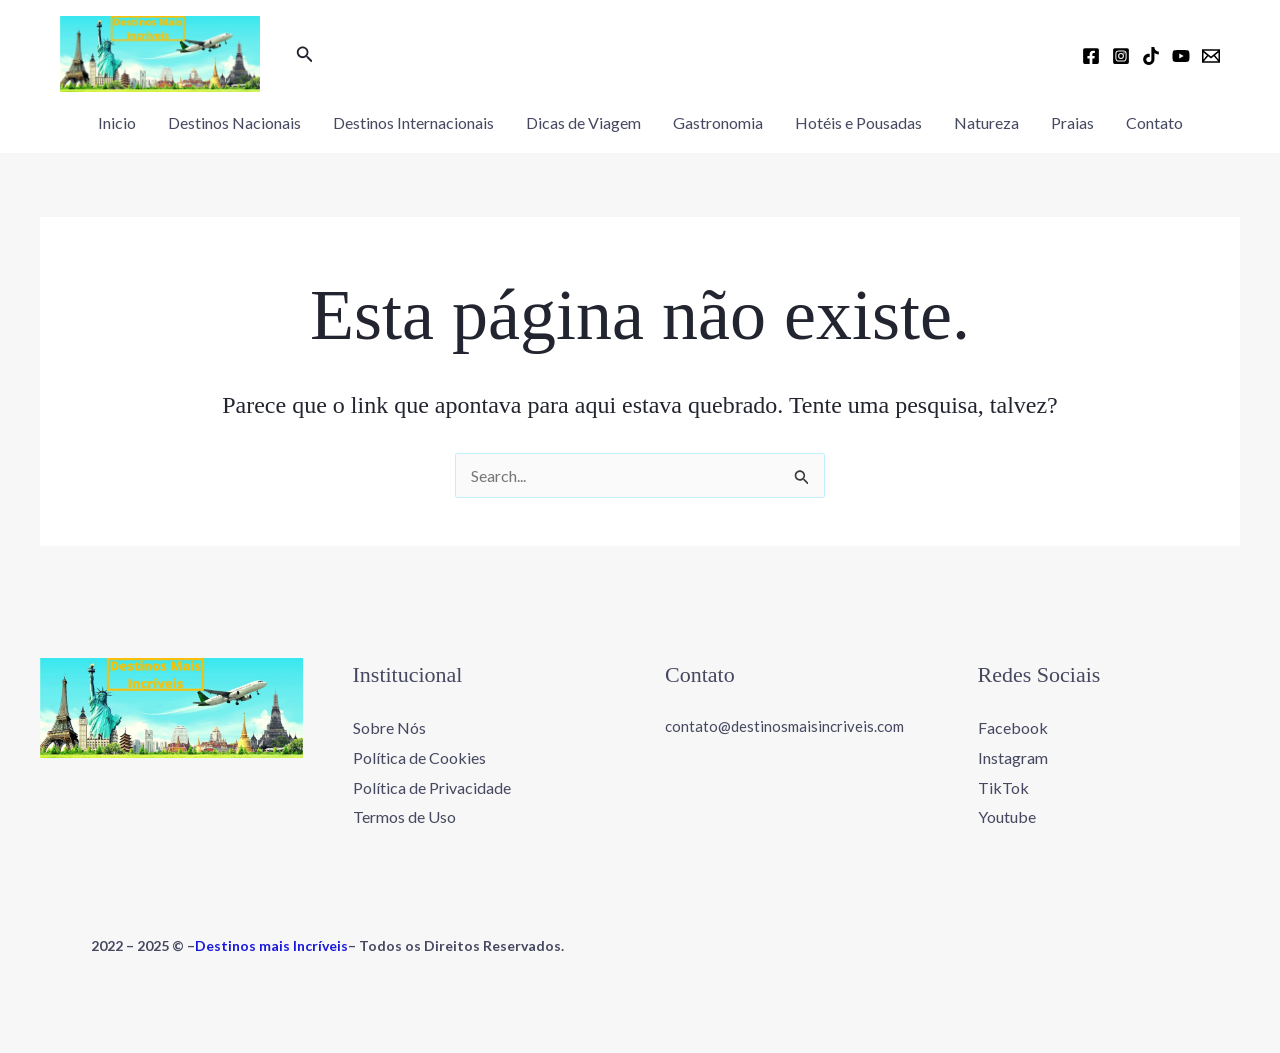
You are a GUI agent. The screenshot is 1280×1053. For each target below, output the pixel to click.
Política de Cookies (419, 757)
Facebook (1013, 727)
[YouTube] (1181, 56)
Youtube (1007, 816)
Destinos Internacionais (413, 122)
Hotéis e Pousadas (858, 122)
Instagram (1013, 757)
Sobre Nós (389, 727)
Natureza (986, 122)
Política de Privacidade (432, 787)
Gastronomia (718, 122)
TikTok (1003, 787)
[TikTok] (1151, 56)
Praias (1072, 122)
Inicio (117, 122)
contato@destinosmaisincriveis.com (784, 726)
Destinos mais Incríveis (271, 945)
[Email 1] (1211, 56)
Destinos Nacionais (234, 122)
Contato (1154, 122)
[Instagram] (1121, 56)
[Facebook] (1091, 56)
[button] (305, 54)
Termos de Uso (404, 816)
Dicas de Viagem (583, 122)
